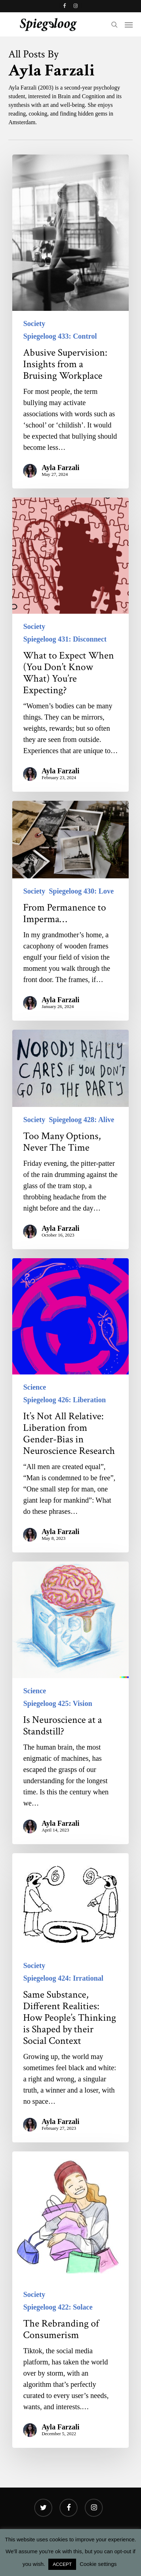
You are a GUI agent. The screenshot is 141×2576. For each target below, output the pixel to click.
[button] (129, 24)
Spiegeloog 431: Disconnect (64, 639)
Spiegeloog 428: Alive (81, 1119)
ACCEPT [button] (62, 2564)
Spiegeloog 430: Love (81, 891)
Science (34, 1387)
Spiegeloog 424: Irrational (63, 1978)
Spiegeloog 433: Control (60, 336)
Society (34, 323)
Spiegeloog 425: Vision (57, 1703)
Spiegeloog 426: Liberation (64, 1399)
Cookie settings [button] (98, 2564)
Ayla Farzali (60, 467)
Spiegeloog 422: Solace (57, 2307)
